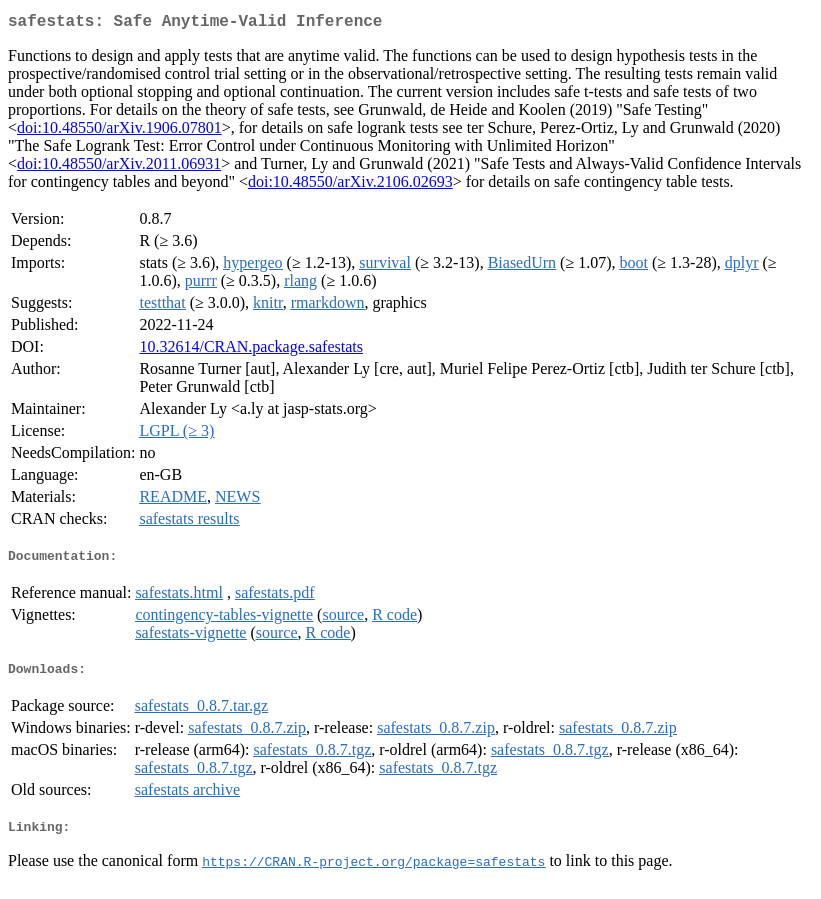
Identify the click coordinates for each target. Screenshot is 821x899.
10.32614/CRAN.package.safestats (251, 350)
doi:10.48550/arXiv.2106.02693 (350, 185)
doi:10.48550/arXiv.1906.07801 (119, 131)
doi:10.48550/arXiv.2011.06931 (119, 167)
